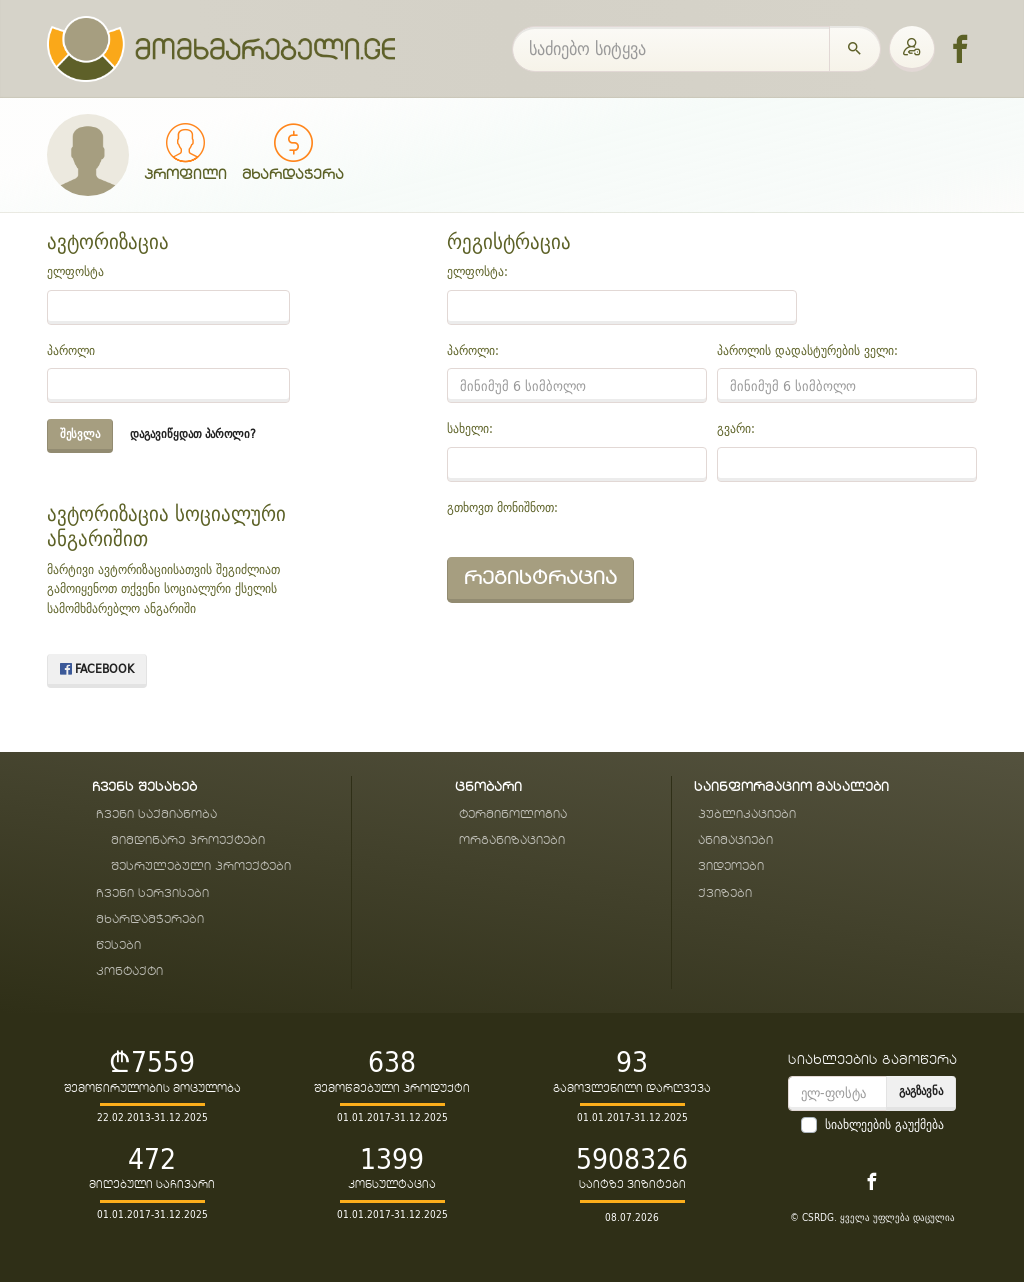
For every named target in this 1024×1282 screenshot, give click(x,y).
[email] (837, 1093)
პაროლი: (473, 351)
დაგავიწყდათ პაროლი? (193, 433)
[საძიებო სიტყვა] (671, 49)
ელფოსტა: (477, 272)
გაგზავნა (921, 1090)
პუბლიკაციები (747, 814)
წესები (118, 945)
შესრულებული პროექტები (201, 866)
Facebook (97, 668)
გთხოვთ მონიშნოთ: (502, 508)
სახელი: (470, 429)
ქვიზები (725, 893)
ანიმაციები (735, 840)
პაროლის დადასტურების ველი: (807, 351)
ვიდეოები (731, 866)
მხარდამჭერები (150, 919)
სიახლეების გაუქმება (884, 1125)
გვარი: (736, 429)
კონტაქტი (129, 971)
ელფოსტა (75, 272)
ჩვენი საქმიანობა (156, 814)
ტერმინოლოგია (513, 814)
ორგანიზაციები (512, 840)
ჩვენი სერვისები (152, 893)
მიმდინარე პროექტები (188, 840)
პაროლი (71, 351)
